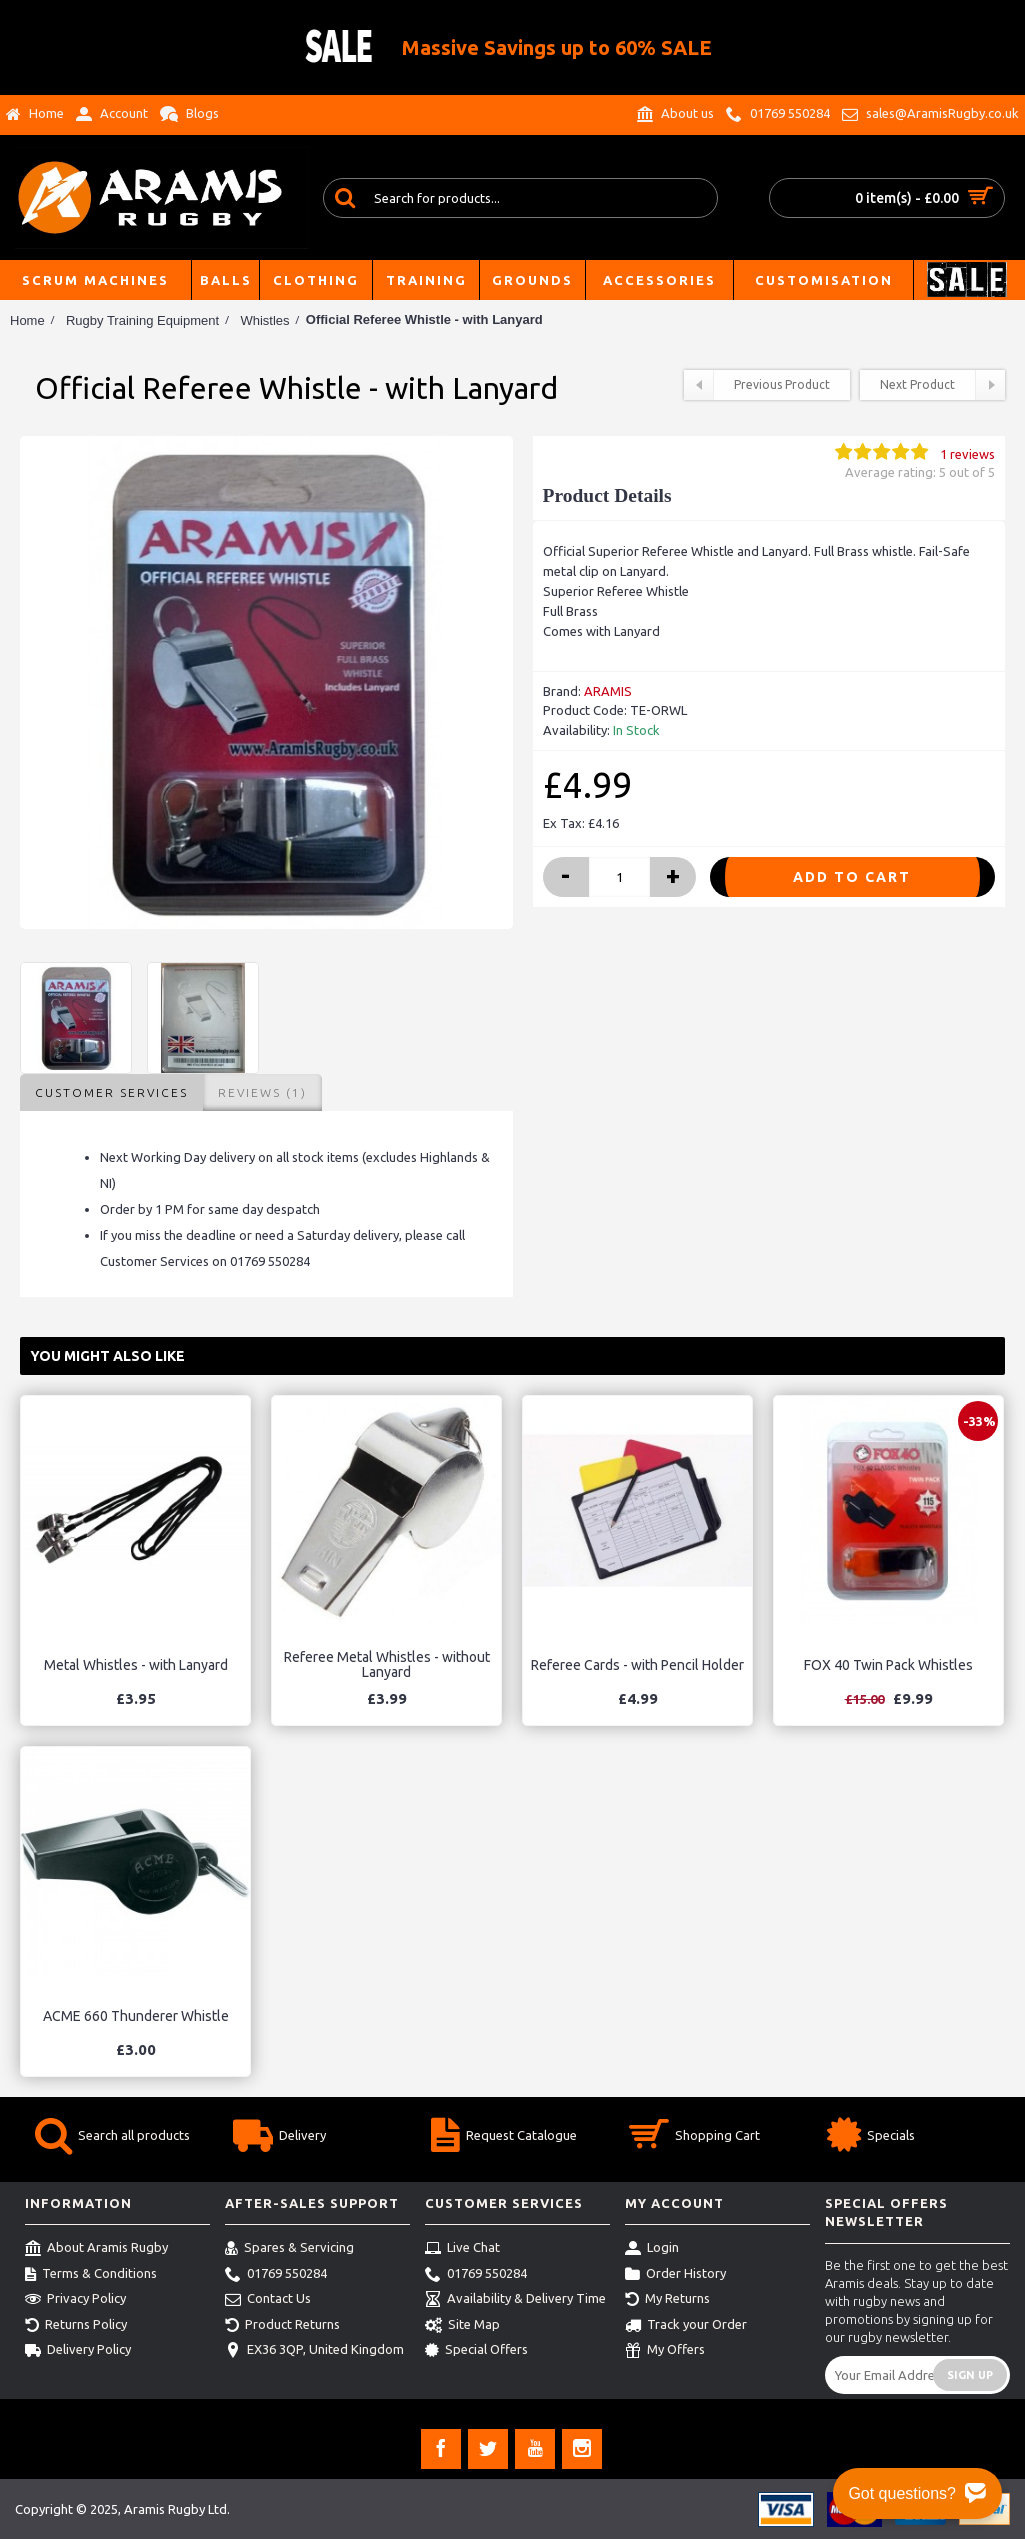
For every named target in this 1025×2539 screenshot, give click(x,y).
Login (652, 2249)
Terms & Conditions (91, 2275)
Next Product (942, 385)
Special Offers (476, 2351)
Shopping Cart (694, 2137)
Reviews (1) (262, 1092)
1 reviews (967, 454)
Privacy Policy (75, 2300)
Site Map (462, 2326)
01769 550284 (276, 2275)
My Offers (665, 2351)
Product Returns (282, 2326)
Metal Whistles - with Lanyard (136, 1665)
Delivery (279, 2137)
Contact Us (268, 2300)
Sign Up (970, 2375)
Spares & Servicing (289, 2249)
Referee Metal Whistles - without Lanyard (387, 1664)
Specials (871, 2137)
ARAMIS (608, 691)
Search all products (112, 2137)
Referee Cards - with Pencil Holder (637, 1665)
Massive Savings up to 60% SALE (557, 47)
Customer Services (111, 1092)
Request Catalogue (504, 2137)
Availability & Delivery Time (515, 2300)
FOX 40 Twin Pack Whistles (888, 1665)
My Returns (667, 2300)
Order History (675, 2275)
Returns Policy (76, 2326)
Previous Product (757, 385)
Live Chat (462, 2249)
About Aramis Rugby (96, 2249)
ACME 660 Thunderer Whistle (136, 2016)
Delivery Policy (78, 2351)
